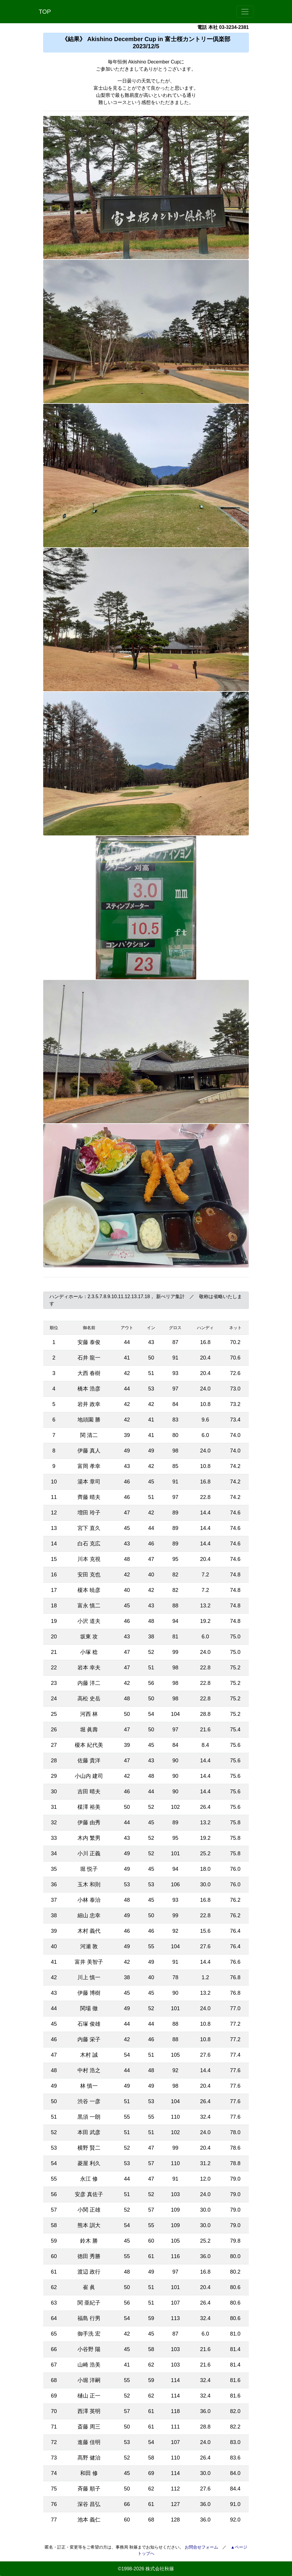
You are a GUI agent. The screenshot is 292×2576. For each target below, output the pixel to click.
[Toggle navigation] (245, 12)
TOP (45, 11)
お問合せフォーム (201, 2547)
